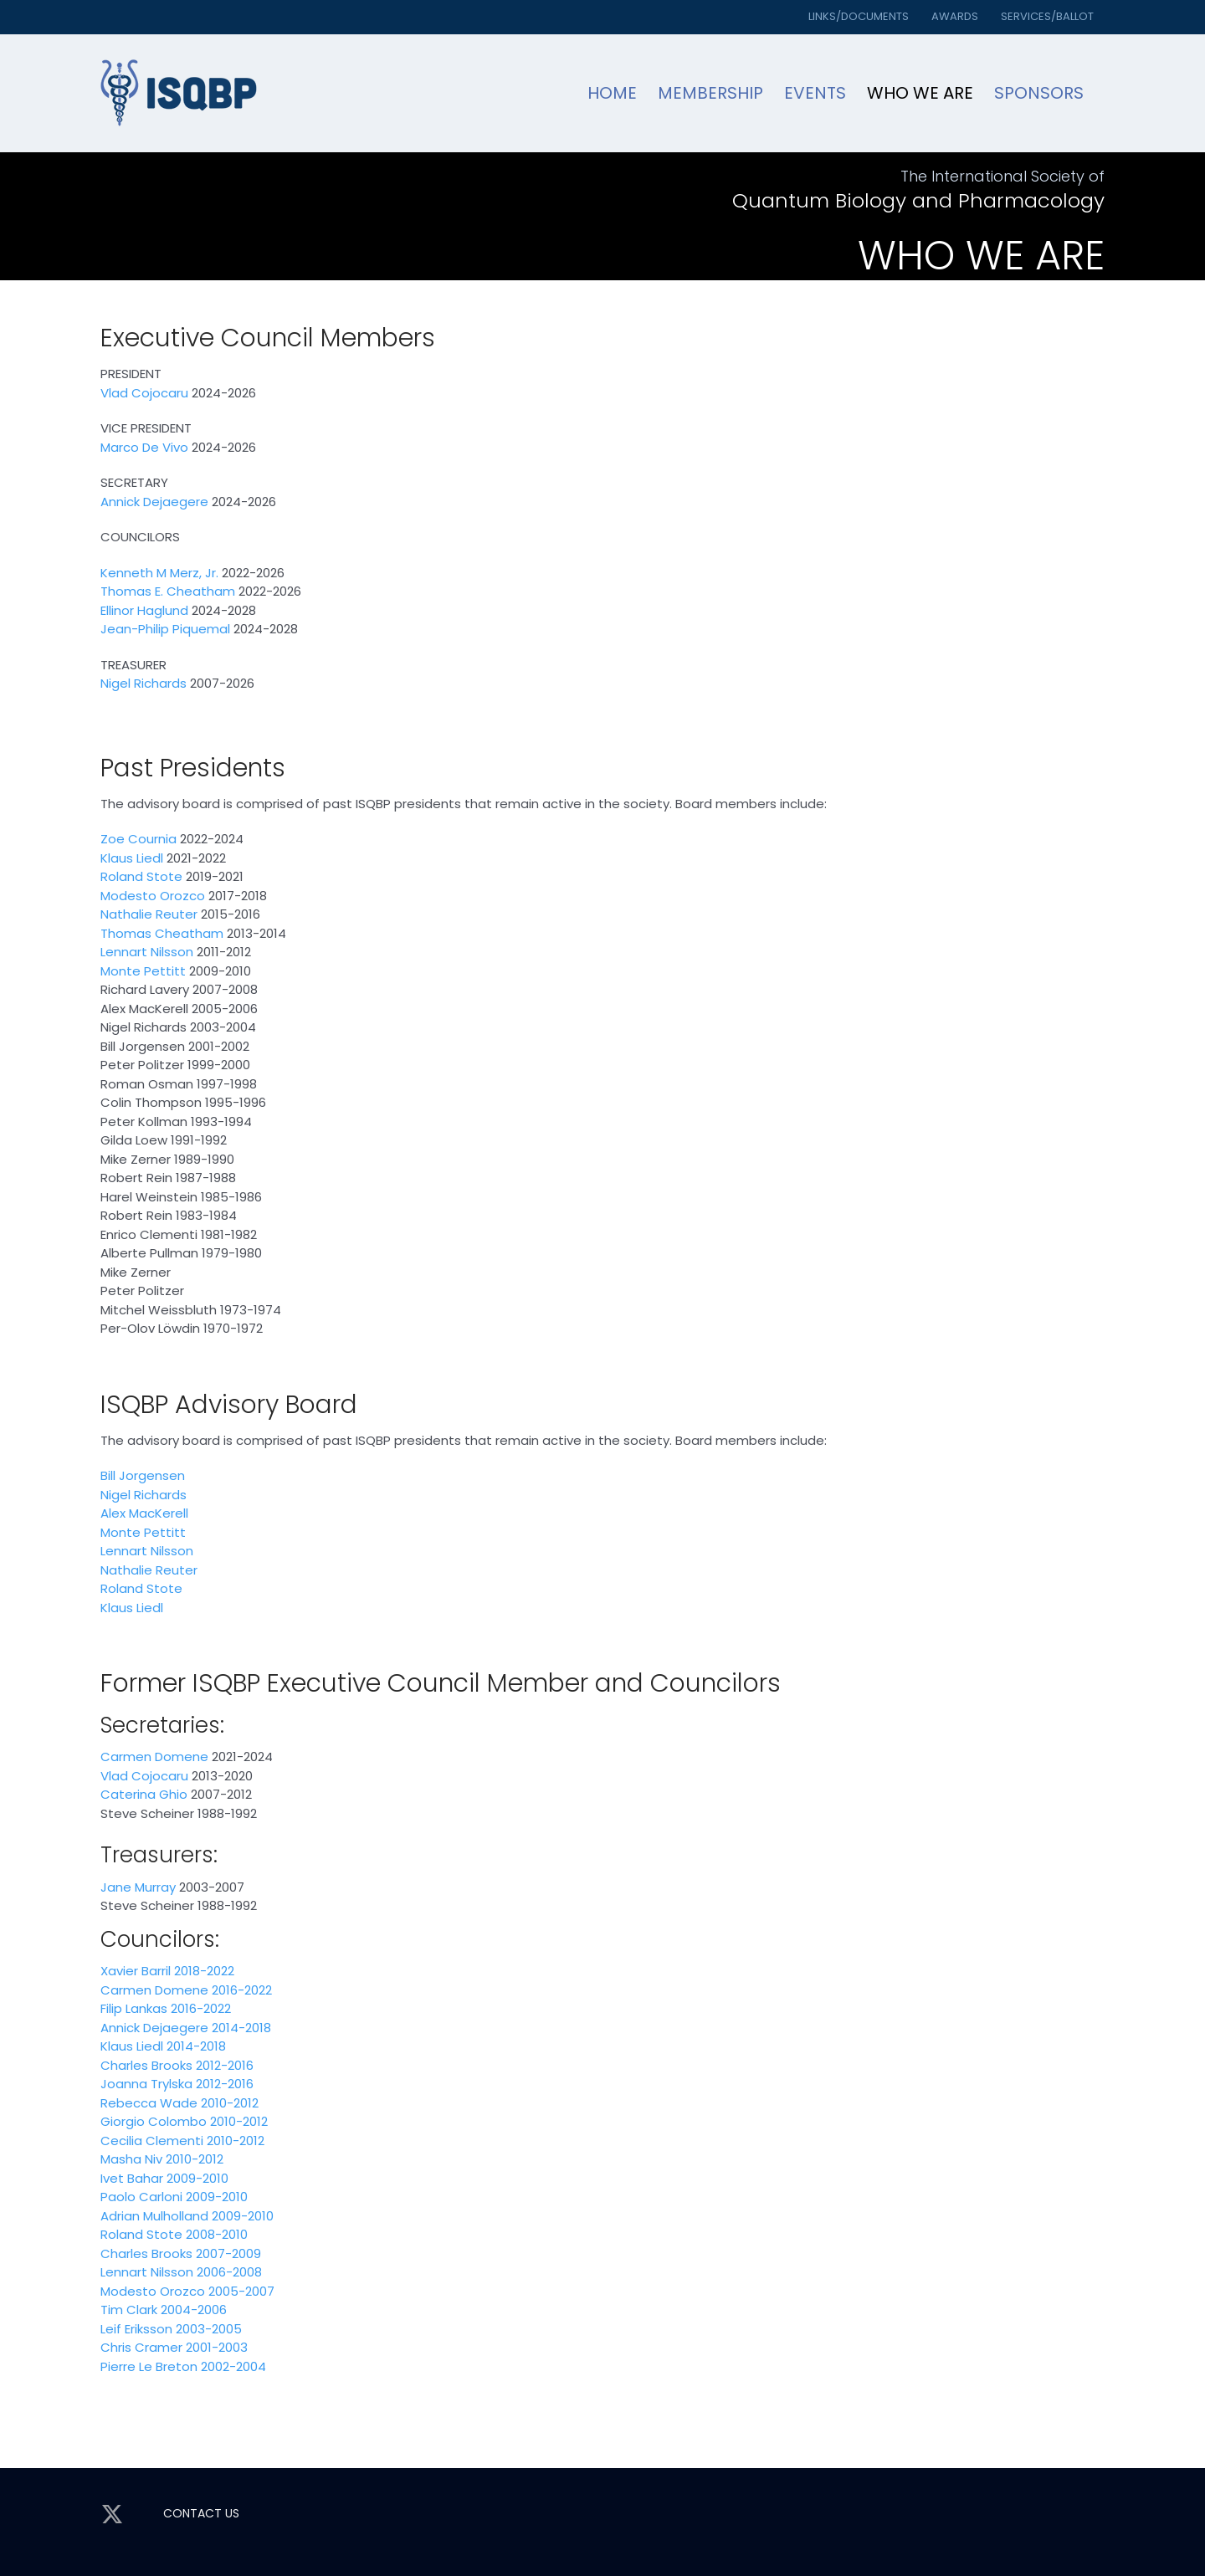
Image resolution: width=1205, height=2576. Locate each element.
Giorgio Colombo (153, 2121)
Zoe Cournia (138, 839)
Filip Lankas (133, 2008)
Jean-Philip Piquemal (165, 629)
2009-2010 (195, 2178)
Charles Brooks (146, 2065)
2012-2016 (223, 2065)
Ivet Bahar (131, 2178)
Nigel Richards (143, 683)
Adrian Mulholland (154, 2216)
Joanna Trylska (146, 2083)
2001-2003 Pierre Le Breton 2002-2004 (183, 2356)
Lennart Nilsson (148, 951)
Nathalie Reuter (148, 914)
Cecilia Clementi (151, 2140)
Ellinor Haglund (144, 610)
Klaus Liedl (131, 858)
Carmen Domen (150, 1990)
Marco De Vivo (144, 447)
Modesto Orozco (152, 895)
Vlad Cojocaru (144, 393)
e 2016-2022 (236, 1990)
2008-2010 (215, 2234)
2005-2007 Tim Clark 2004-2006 (187, 2300)
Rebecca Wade (148, 2103)
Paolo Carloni (141, 2196)
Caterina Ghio (143, 1794)
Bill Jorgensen (142, 1475)
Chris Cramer (141, 2347)
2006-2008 (227, 2272)
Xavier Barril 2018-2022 (167, 1970)
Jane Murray (138, 1887)
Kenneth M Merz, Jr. (159, 572)
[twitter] (112, 2514)
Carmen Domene (154, 1756)
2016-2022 (199, 2008)
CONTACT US (201, 2513)
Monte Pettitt (143, 971)
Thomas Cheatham (161, 933)
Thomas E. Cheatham (167, 591)
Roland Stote (141, 876)
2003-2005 (207, 2329)
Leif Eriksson (136, 2329)
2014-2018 (239, 2027)
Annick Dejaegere (154, 501)
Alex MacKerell (144, 1513)
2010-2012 (228, 2103)
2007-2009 (226, 2253)
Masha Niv (131, 2159)
